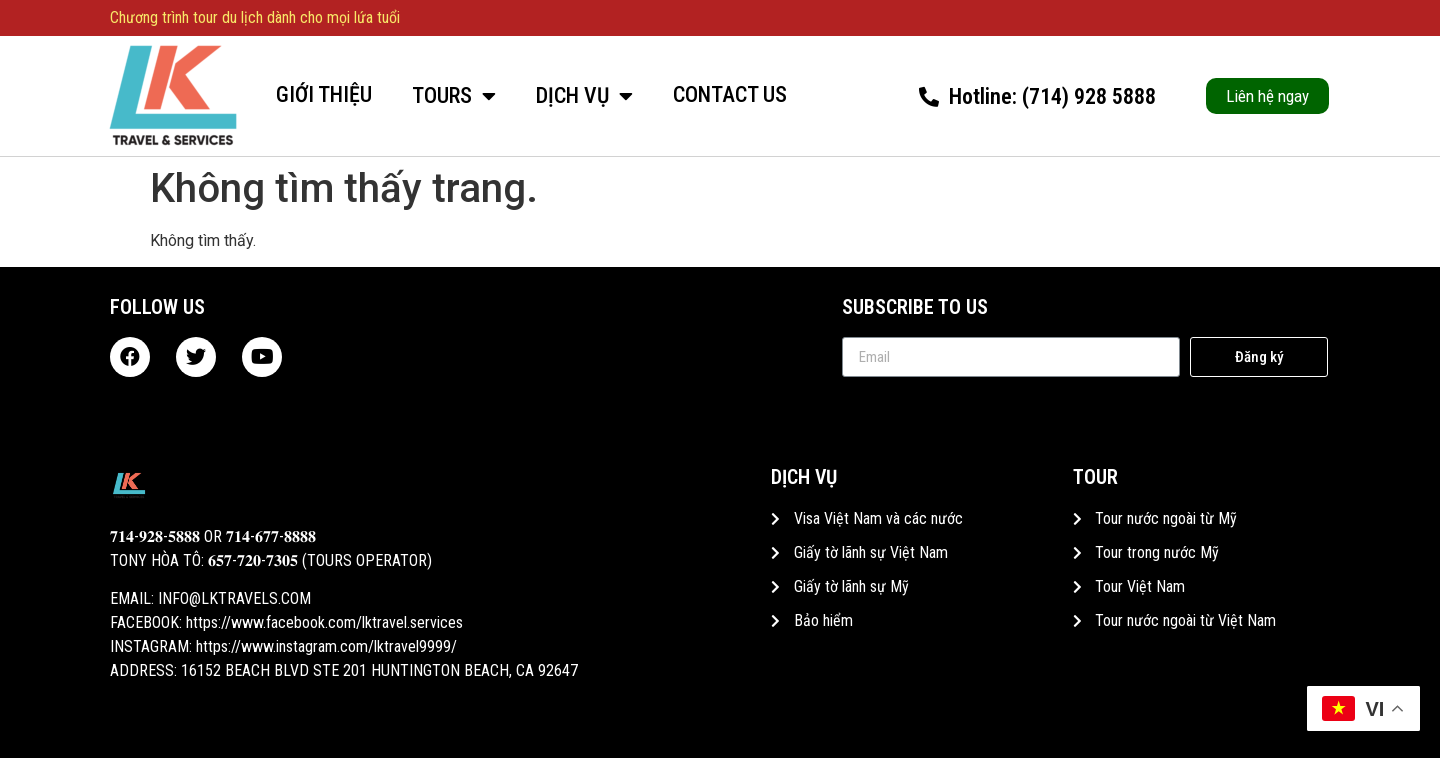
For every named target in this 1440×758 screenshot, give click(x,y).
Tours (454, 96)
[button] (1267, 96)
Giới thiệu (324, 94)
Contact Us (730, 94)
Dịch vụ (584, 96)
